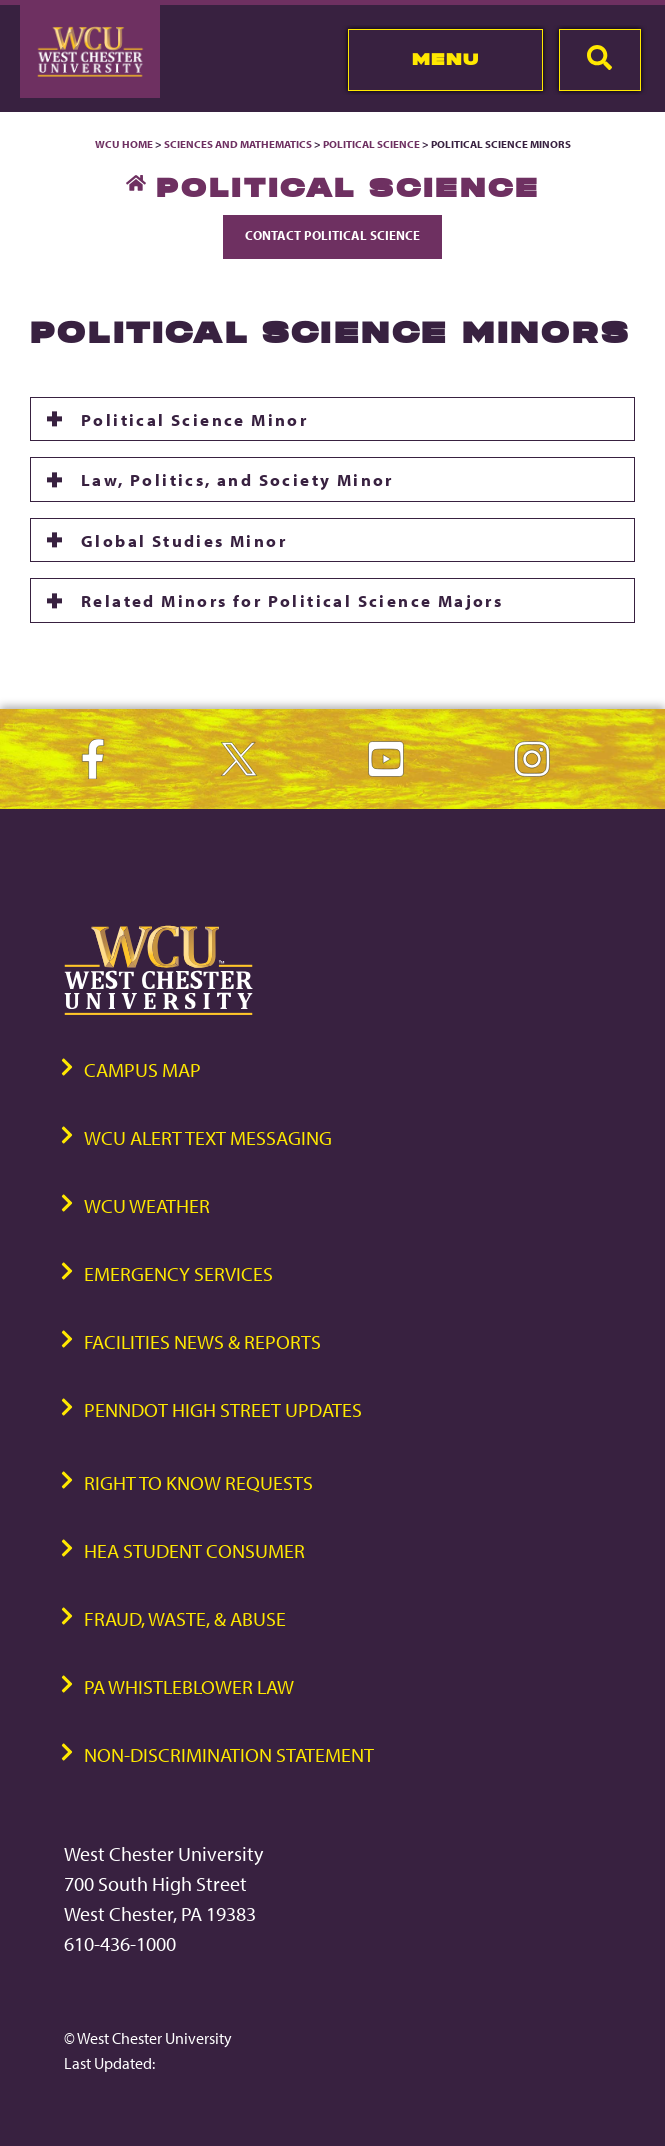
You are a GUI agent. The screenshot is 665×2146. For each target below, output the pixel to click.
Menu (445, 59)
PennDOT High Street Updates (223, 1409)
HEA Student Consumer (194, 1550)
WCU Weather (147, 1205)
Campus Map (142, 1069)
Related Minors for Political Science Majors (292, 600)
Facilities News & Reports (202, 1341)
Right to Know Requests (198, 1482)
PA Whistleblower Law (189, 1686)
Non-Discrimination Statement (229, 1754)
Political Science (371, 144)
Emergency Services (178, 1273)
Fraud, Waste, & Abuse (185, 1618)
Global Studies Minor (184, 540)
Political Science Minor (194, 419)
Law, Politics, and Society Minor (237, 479)
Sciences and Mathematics (238, 144)
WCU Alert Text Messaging (208, 1137)
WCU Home (124, 144)
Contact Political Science (332, 235)
